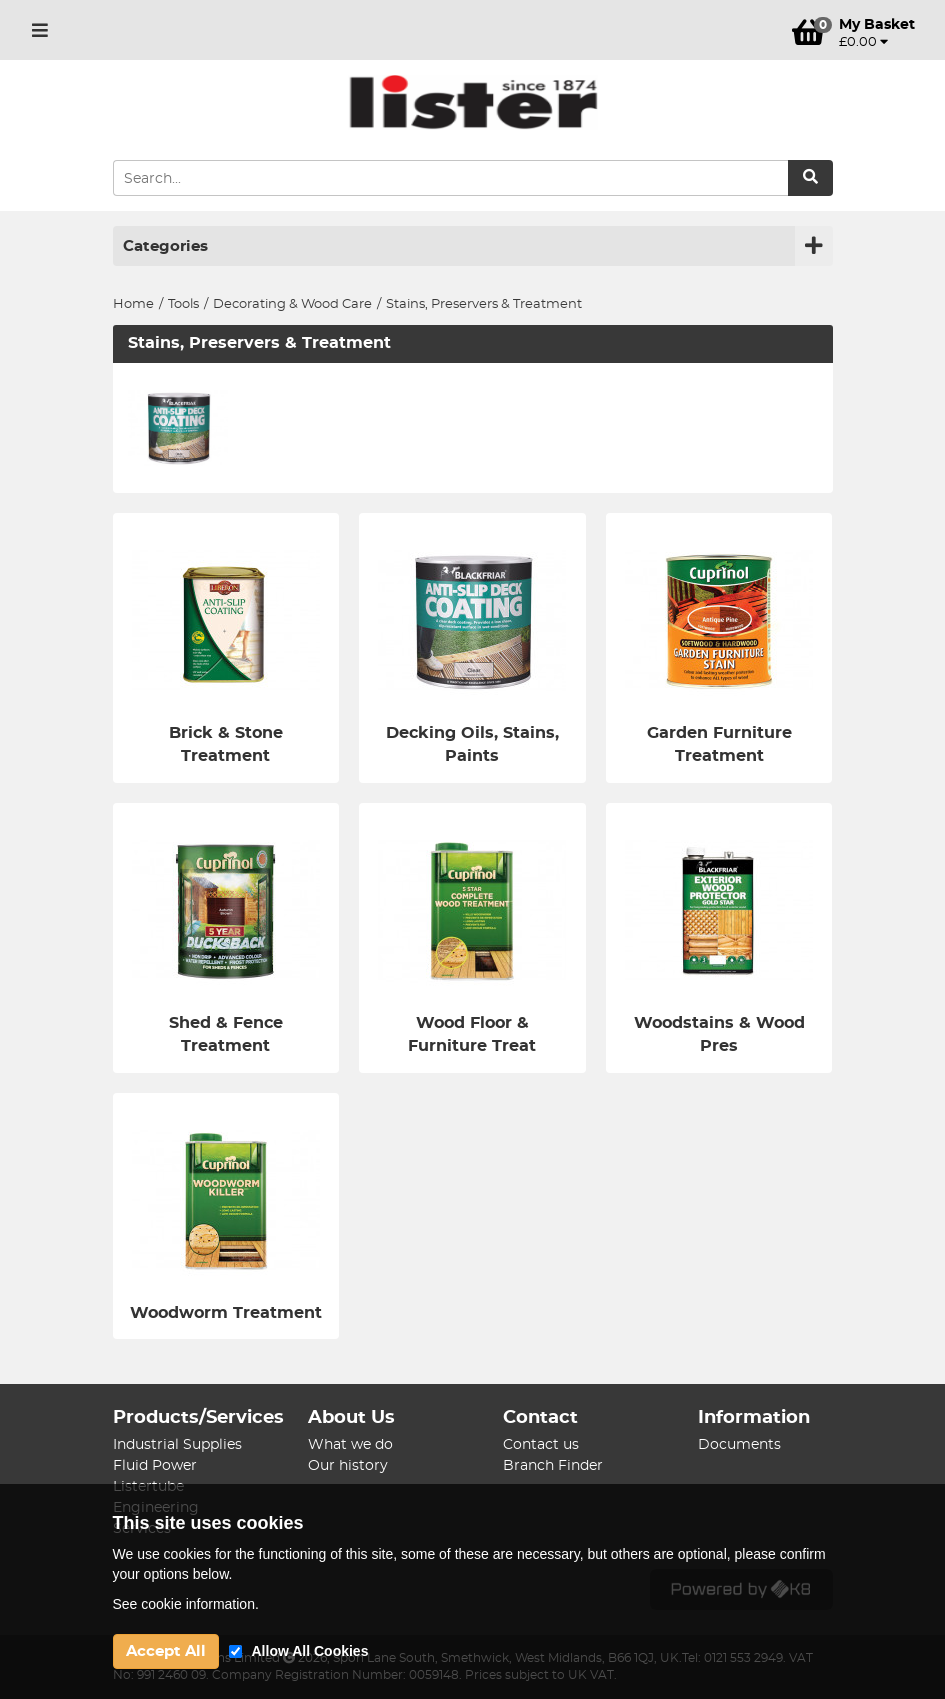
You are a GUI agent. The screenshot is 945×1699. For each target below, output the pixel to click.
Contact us (541, 1445)
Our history (348, 1466)
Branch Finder (553, 1466)
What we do (350, 1445)
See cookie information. (186, 1604)
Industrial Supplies (177, 1445)
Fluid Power (155, 1466)
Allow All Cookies (310, 1651)
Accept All (166, 1651)
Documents (739, 1445)
